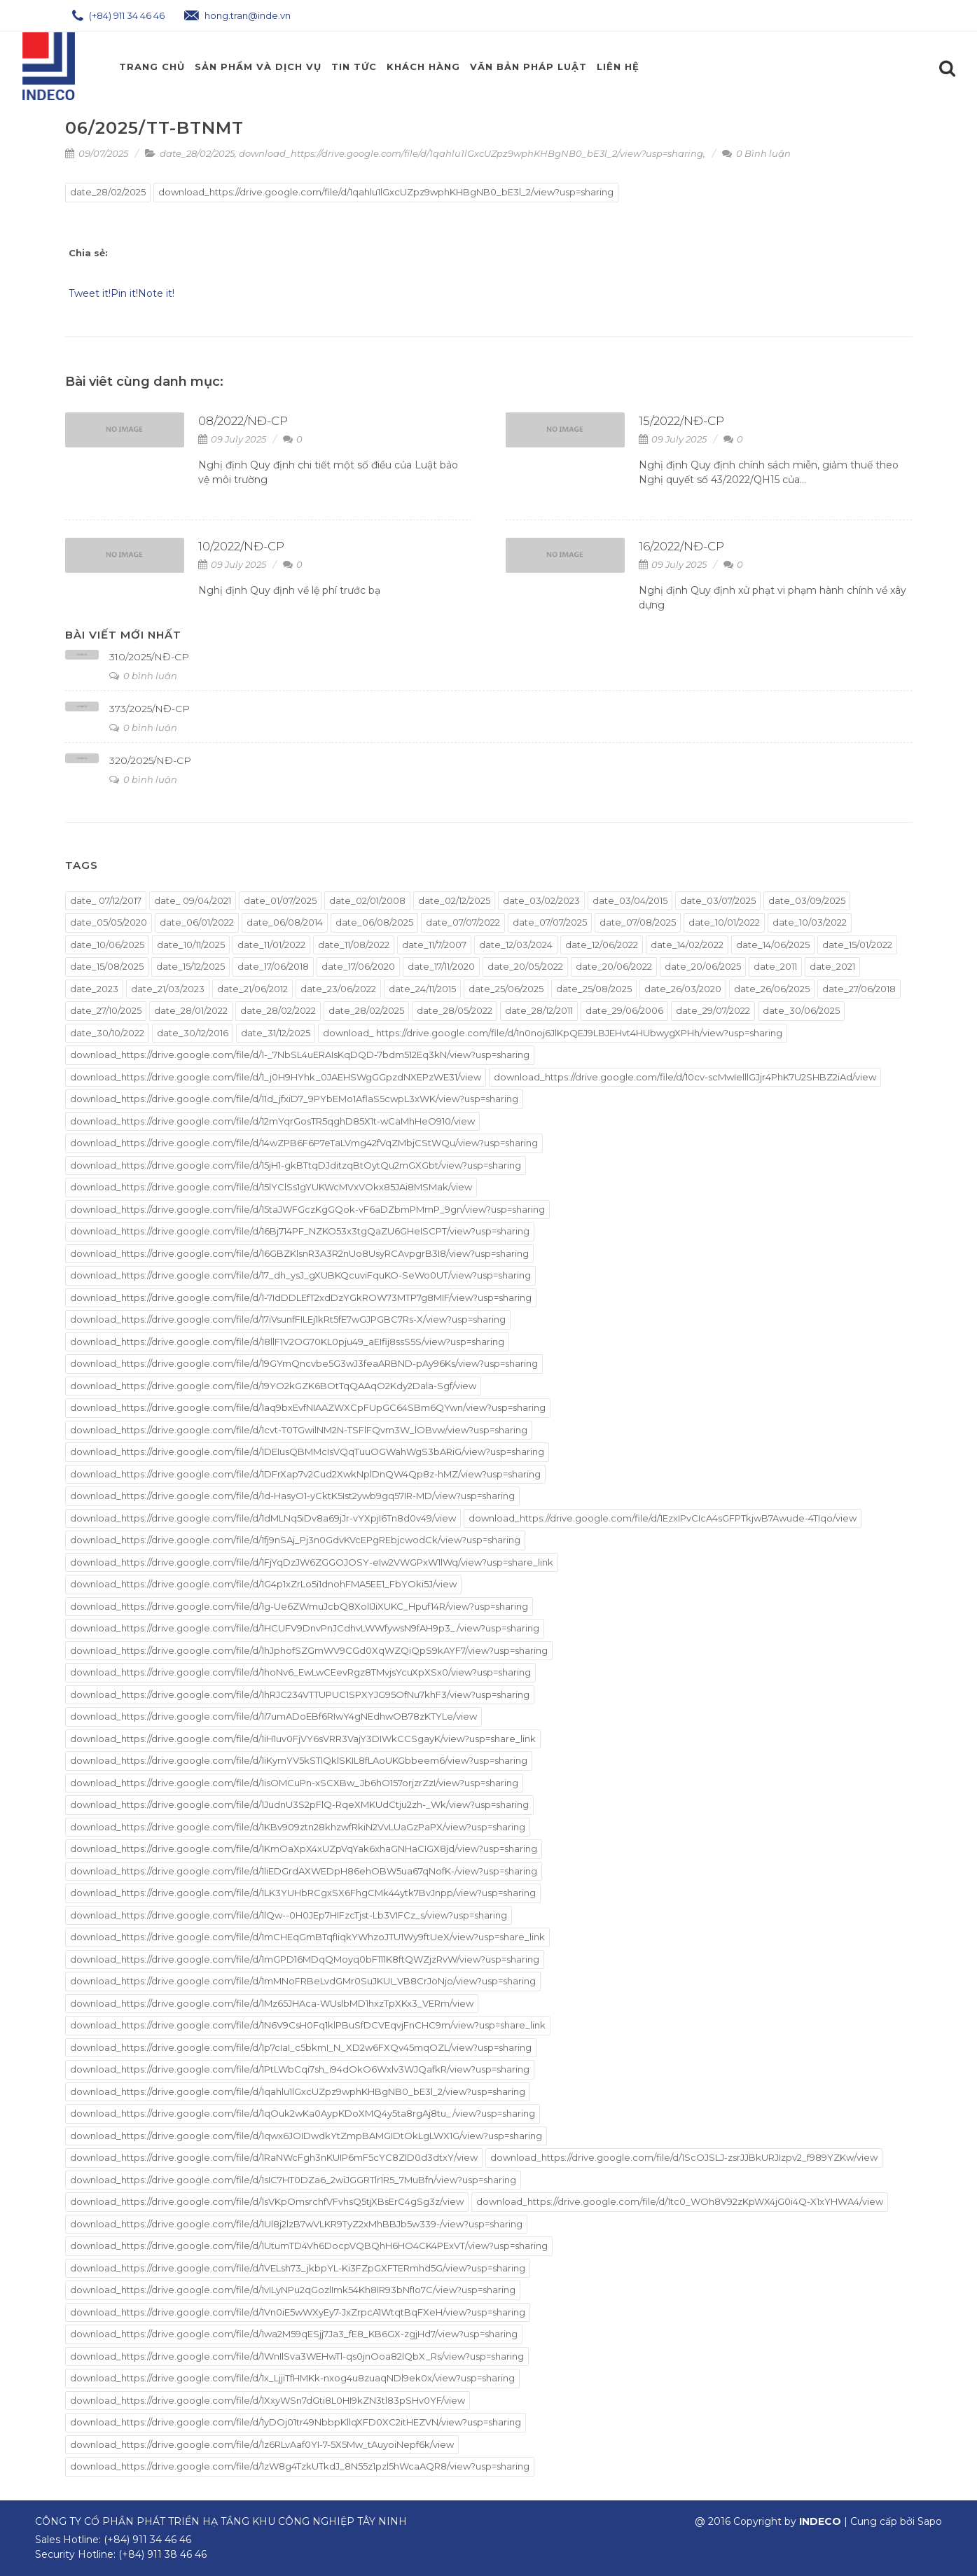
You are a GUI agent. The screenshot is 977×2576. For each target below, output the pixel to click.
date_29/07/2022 (713, 1010)
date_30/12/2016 (192, 1032)
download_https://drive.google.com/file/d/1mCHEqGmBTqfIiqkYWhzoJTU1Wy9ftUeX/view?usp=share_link (307, 1936)
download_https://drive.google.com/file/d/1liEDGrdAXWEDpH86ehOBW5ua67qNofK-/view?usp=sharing (303, 1871)
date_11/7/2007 (434, 944)
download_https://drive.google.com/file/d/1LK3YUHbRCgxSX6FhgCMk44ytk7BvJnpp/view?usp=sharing (303, 1892)
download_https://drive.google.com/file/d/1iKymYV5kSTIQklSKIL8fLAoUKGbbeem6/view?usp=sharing (298, 1760)
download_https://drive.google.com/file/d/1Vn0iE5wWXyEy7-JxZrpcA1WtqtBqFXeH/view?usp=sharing (297, 2312)
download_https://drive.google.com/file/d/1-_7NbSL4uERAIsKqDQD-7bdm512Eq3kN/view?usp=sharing (299, 1054)
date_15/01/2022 (857, 944)
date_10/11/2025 (191, 944)
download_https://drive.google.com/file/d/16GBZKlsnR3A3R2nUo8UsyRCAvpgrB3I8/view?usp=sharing (299, 1253)
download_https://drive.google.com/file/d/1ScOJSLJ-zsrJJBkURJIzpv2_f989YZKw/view (684, 2157)
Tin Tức (354, 66)
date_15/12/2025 (190, 966)
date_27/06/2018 (859, 988)
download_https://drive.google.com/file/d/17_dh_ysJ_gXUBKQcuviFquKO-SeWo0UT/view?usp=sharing (300, 1275)
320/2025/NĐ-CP (150, 760)
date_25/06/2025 (506, 988)
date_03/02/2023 (541, 900)
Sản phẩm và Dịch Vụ (258, 66)
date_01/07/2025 (280, 900)
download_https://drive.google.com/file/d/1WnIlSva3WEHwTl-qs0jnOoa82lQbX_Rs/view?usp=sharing (297, 2356)
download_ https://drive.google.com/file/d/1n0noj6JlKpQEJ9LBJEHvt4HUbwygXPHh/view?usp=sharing (552, 1032)
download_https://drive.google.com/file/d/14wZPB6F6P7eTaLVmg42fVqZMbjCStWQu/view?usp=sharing (304, 1142)
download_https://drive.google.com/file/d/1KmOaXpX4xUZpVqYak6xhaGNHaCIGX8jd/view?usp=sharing (303, 1848)
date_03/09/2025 (806, 900)
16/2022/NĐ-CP (681, 546)
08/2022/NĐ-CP (243, 421)
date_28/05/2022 (454, 1010)
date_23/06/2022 (338, 988)
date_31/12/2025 (275, 1032)
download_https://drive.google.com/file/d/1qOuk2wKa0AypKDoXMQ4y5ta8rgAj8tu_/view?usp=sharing (302, 2113)
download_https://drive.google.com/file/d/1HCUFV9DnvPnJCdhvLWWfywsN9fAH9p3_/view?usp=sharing (304, 1628)
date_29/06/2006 (624, 1010)
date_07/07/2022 (463, 922)
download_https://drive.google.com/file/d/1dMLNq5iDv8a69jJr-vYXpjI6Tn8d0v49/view (263, 1518)
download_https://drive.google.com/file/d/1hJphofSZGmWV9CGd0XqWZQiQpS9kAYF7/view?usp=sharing (309, 1650)
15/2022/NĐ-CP (681, 421)
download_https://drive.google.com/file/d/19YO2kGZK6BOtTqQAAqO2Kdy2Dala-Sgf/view (273, 1385)
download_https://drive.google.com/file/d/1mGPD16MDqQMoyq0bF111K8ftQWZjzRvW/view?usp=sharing (304, 1959)
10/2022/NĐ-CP (241, 546)
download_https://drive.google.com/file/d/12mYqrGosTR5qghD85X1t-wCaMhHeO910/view (272, 1121)
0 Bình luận (756, 153)
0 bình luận (143, 675)
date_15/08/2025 (107, 966)
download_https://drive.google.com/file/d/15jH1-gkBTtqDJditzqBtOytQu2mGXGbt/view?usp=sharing (295, 1165)
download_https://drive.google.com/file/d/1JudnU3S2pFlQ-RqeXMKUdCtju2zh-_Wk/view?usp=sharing (299, 1804)
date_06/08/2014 (285, 922)
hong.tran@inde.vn (237, 15)
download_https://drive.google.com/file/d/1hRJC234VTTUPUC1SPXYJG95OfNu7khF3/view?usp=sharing (299, 1694)
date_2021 (832, 966)
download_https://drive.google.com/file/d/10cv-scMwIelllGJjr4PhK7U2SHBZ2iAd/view (685, 1076)
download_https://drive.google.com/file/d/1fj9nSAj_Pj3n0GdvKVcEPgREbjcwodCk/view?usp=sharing (295, 1539)
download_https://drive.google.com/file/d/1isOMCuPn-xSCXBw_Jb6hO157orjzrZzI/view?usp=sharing (294, 1782)
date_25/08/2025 (594, 988)
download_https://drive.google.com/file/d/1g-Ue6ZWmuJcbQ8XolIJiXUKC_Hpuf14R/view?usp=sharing (299, 1606)
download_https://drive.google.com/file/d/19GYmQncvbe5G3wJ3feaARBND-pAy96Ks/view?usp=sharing (304, 1363)
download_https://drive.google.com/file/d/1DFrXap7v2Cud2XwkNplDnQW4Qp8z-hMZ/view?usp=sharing (305, 1474)
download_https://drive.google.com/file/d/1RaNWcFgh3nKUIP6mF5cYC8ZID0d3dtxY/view (274, 2157)
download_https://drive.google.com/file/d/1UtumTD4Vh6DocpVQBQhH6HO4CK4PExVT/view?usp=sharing (309, 2245)
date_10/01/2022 (724, 922)
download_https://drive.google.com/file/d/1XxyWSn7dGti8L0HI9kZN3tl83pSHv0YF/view (267, 2400)
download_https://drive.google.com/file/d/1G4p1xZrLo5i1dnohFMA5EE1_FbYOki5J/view (263, 1583)
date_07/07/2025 (550, 922)
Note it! (156, 293)
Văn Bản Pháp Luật (528, 66)
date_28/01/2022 (191, 1010)
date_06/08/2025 (374, 922)
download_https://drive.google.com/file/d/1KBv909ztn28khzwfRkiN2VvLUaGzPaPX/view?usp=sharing (297, 1826)
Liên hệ (618, 66)
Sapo (929, 2521)
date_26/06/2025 (772, 988)
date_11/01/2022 (271, 944)
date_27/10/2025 (105, 1010)
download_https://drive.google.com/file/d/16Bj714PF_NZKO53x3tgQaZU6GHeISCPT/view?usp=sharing (299, 1231)
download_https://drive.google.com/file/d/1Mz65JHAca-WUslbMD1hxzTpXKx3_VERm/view (271, 2003)
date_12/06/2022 (601, 944)
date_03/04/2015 (630, 900)
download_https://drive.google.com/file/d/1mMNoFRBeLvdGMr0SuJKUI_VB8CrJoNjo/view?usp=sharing (303, 1980)
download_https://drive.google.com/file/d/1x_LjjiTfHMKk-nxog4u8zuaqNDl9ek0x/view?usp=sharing (292, 2377)
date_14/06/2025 (773, 944)
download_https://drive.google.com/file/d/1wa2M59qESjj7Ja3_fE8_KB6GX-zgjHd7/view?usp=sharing (294, 2333)
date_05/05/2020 (108, 922)
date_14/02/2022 (687, 944)
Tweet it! (90, 293)
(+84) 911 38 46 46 (162, 2554)
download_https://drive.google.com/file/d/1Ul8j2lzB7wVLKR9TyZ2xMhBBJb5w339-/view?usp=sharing (296, 2223)
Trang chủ (152, 66)
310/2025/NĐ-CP (149, 656)
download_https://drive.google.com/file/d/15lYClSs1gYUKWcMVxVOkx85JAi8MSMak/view (271, 1186)
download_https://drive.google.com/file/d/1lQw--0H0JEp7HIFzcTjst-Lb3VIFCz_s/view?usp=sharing (288, 1915)
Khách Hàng (423, 66)
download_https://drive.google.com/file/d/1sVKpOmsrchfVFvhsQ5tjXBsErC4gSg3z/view (267, 2201)
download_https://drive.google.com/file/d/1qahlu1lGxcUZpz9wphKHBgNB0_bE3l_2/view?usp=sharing (471, 153)
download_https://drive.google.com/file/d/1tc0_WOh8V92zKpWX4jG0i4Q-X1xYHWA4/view (679, 2201)
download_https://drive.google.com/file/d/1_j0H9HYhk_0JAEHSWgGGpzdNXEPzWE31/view (275, 1076)
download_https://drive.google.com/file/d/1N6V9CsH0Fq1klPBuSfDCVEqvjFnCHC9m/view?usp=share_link (308, 2025)
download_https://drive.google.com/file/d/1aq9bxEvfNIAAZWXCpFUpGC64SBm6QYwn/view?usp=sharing (308, 1407)
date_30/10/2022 (107, 1032)
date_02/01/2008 (367, 900)
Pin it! (124, 293)
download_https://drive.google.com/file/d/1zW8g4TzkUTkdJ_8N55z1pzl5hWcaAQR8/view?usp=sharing (299, 2466)
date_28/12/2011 (539, 1010)
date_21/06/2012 (252, 988)
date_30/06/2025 (801, 1010)
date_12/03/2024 (516, 944)
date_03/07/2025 (718, 900)
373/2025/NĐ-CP (149, 708)
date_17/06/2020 (358, 966)
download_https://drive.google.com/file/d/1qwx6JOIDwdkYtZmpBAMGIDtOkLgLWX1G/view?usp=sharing (306, 2135)
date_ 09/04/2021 (192, 900)
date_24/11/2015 (422, 988)
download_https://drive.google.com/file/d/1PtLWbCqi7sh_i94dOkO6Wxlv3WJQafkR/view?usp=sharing (299, 2069)
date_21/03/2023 (168, 988)
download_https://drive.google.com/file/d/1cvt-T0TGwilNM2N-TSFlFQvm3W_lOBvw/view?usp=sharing (298, 1429)
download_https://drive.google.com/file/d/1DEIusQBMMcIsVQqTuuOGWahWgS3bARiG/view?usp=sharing (307, 1451)
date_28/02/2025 (197, 153)
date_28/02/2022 (278, 1010)
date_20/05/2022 (525, 966)
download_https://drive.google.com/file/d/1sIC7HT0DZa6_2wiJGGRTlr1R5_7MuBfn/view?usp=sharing (293, 2179)
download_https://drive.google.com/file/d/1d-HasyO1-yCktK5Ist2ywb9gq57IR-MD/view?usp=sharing (292, 1495)
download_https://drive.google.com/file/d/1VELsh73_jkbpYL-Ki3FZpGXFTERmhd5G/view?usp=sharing (297, 2268)
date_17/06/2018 (273, 966)
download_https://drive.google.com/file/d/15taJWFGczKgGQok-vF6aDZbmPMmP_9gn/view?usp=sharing (307, 1209)
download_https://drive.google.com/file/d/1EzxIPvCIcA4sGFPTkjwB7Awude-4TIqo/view (663, 1518)
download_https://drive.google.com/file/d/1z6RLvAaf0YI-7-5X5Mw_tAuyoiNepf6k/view (262, 2444)
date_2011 (775, 966)
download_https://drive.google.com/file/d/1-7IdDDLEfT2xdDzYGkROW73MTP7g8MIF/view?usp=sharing (301, 1297)
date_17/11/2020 (441, 966)
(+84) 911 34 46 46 (118, 15)
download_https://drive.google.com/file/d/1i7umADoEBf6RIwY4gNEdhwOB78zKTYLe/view (273, 1716)
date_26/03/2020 (682, 988)
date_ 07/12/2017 (105, 900)
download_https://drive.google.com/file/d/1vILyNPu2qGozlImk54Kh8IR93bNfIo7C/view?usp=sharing (292, 2289)
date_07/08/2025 (638, 922)
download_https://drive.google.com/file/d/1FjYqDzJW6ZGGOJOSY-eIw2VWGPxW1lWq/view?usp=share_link (311, 1562)
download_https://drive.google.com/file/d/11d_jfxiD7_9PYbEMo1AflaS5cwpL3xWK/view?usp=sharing (294, 1098)
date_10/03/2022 (809, 922)
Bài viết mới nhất (123, 634)
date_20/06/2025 (703, 966)
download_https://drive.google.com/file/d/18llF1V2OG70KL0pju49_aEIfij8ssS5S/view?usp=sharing (287, 1341)
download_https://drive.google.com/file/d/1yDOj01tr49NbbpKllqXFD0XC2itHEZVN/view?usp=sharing (295, 2422)
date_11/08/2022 (353, 944)
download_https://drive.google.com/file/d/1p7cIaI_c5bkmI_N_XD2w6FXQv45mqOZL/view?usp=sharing (301, 2047)
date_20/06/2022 (614, 966)
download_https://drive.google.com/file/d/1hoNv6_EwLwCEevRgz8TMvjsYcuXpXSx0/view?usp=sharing (300, 1672)
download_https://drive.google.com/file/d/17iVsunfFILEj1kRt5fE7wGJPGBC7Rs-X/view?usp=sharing (288, 1319)
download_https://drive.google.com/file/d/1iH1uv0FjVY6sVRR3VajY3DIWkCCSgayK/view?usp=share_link (303, 1738)
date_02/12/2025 (454, 900)
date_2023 (94, 988)
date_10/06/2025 (107, 944)
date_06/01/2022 (197, 922)
